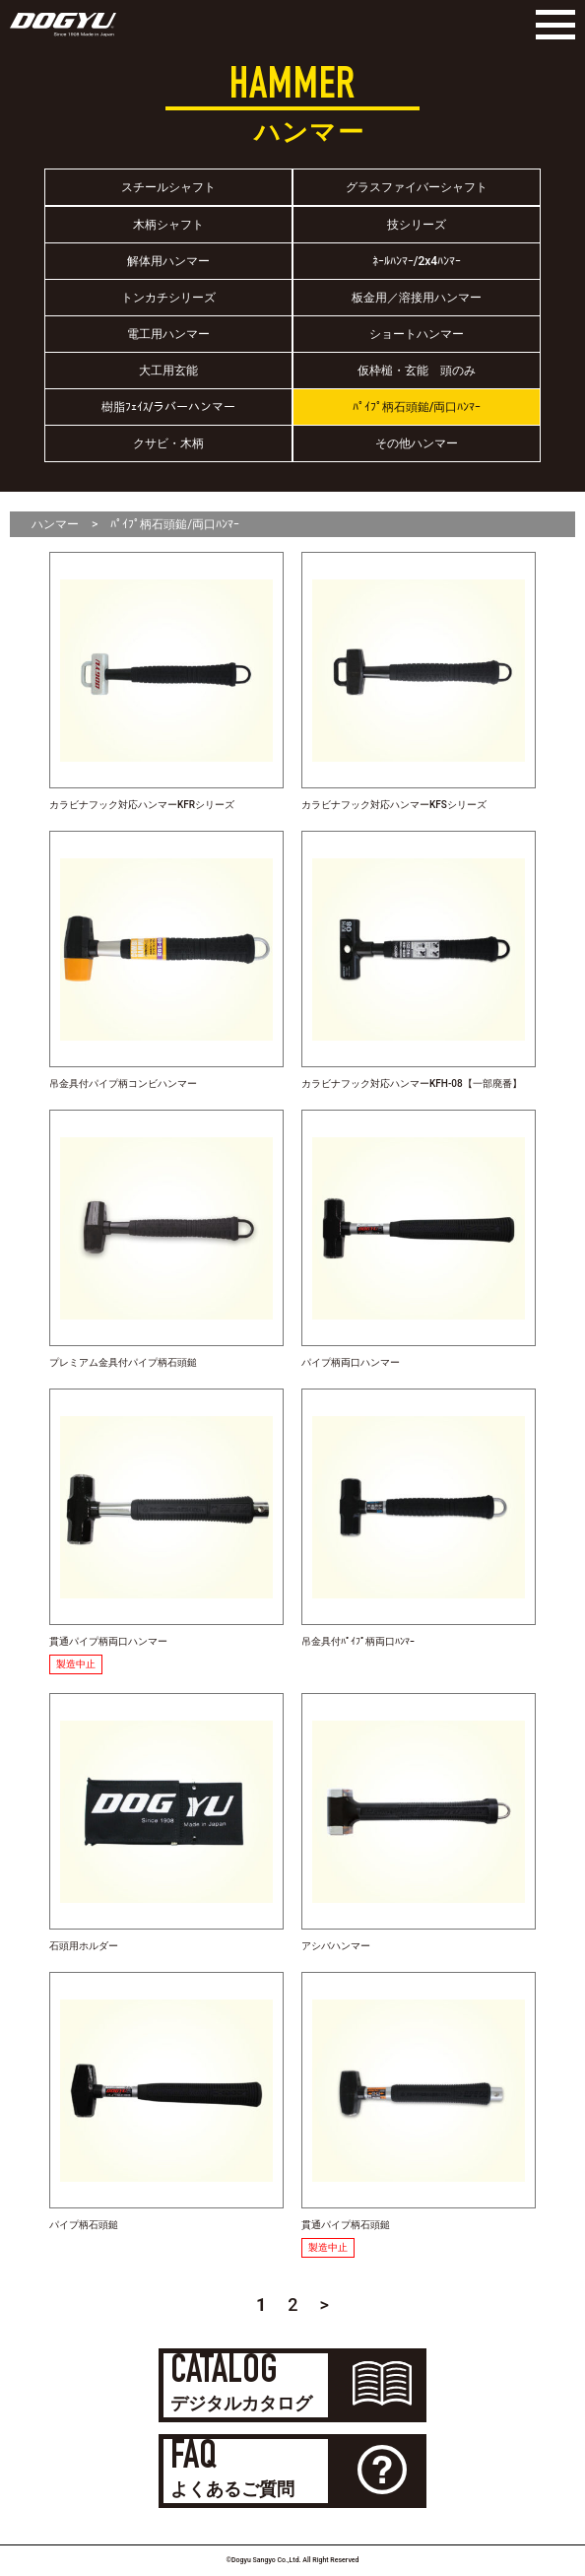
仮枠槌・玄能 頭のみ (417, 370)
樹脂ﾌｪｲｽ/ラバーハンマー (168, 407)
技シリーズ (416, 225)
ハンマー (55, 524)
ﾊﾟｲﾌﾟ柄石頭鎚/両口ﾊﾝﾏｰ (417, 407)
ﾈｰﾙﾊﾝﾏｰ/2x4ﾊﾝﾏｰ (416, 261)
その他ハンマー (416, 443)
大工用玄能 (168, 370)
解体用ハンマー (168, 261)
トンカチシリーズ (168, 298)
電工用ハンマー (168, 334)
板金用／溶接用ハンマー (417, 298)
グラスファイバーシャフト (417, 187)
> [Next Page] (324, 2304)
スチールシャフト (168, 187)
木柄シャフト (168, 225)
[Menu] (550, 24)
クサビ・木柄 (168, 443)
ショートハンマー (416, 334)
